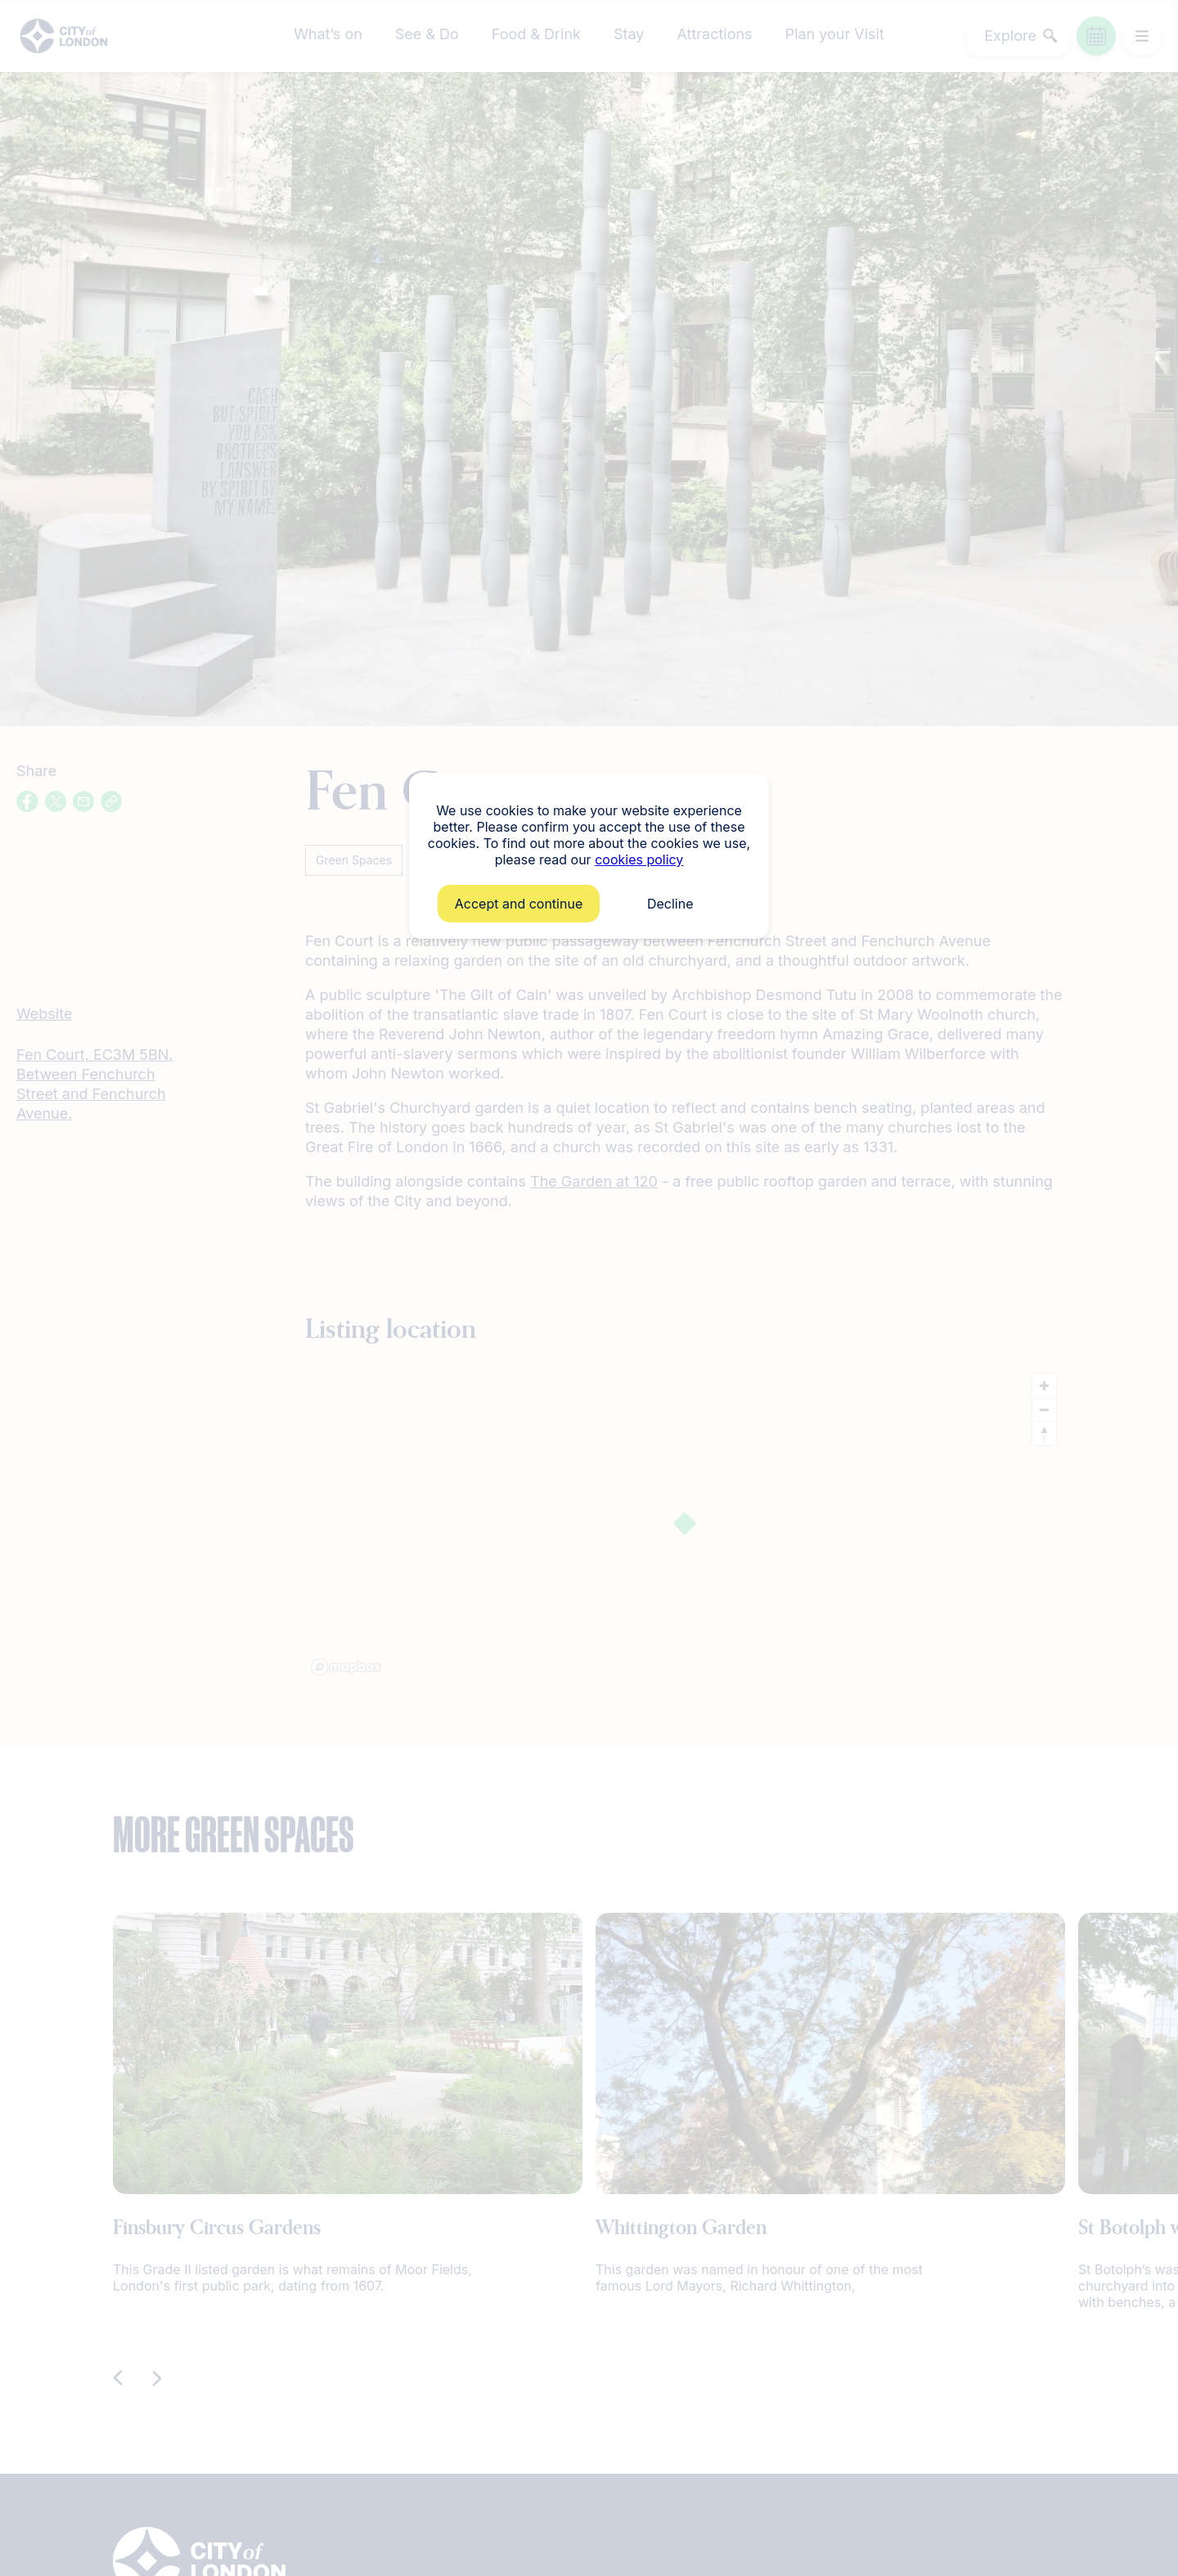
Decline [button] (670, 903)
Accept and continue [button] (518, 903)
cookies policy (639, 859)
